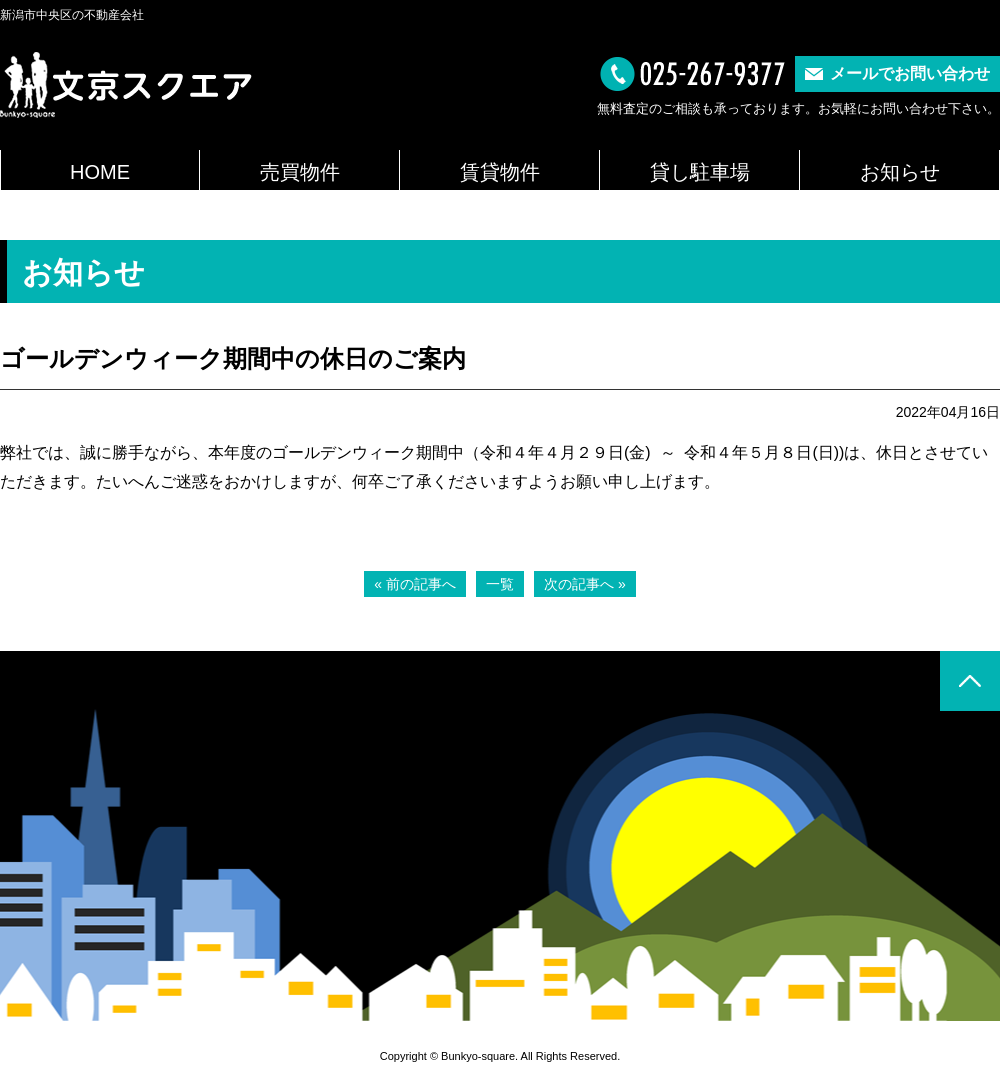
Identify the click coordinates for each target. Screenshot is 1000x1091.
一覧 (500, 584)
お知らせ (900, 172)
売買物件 (300, 172)
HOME (100, 172)
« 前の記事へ (415, 584)
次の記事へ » (585, 584)
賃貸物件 (500, 172)
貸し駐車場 (700, 172)
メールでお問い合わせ (910, 73)
